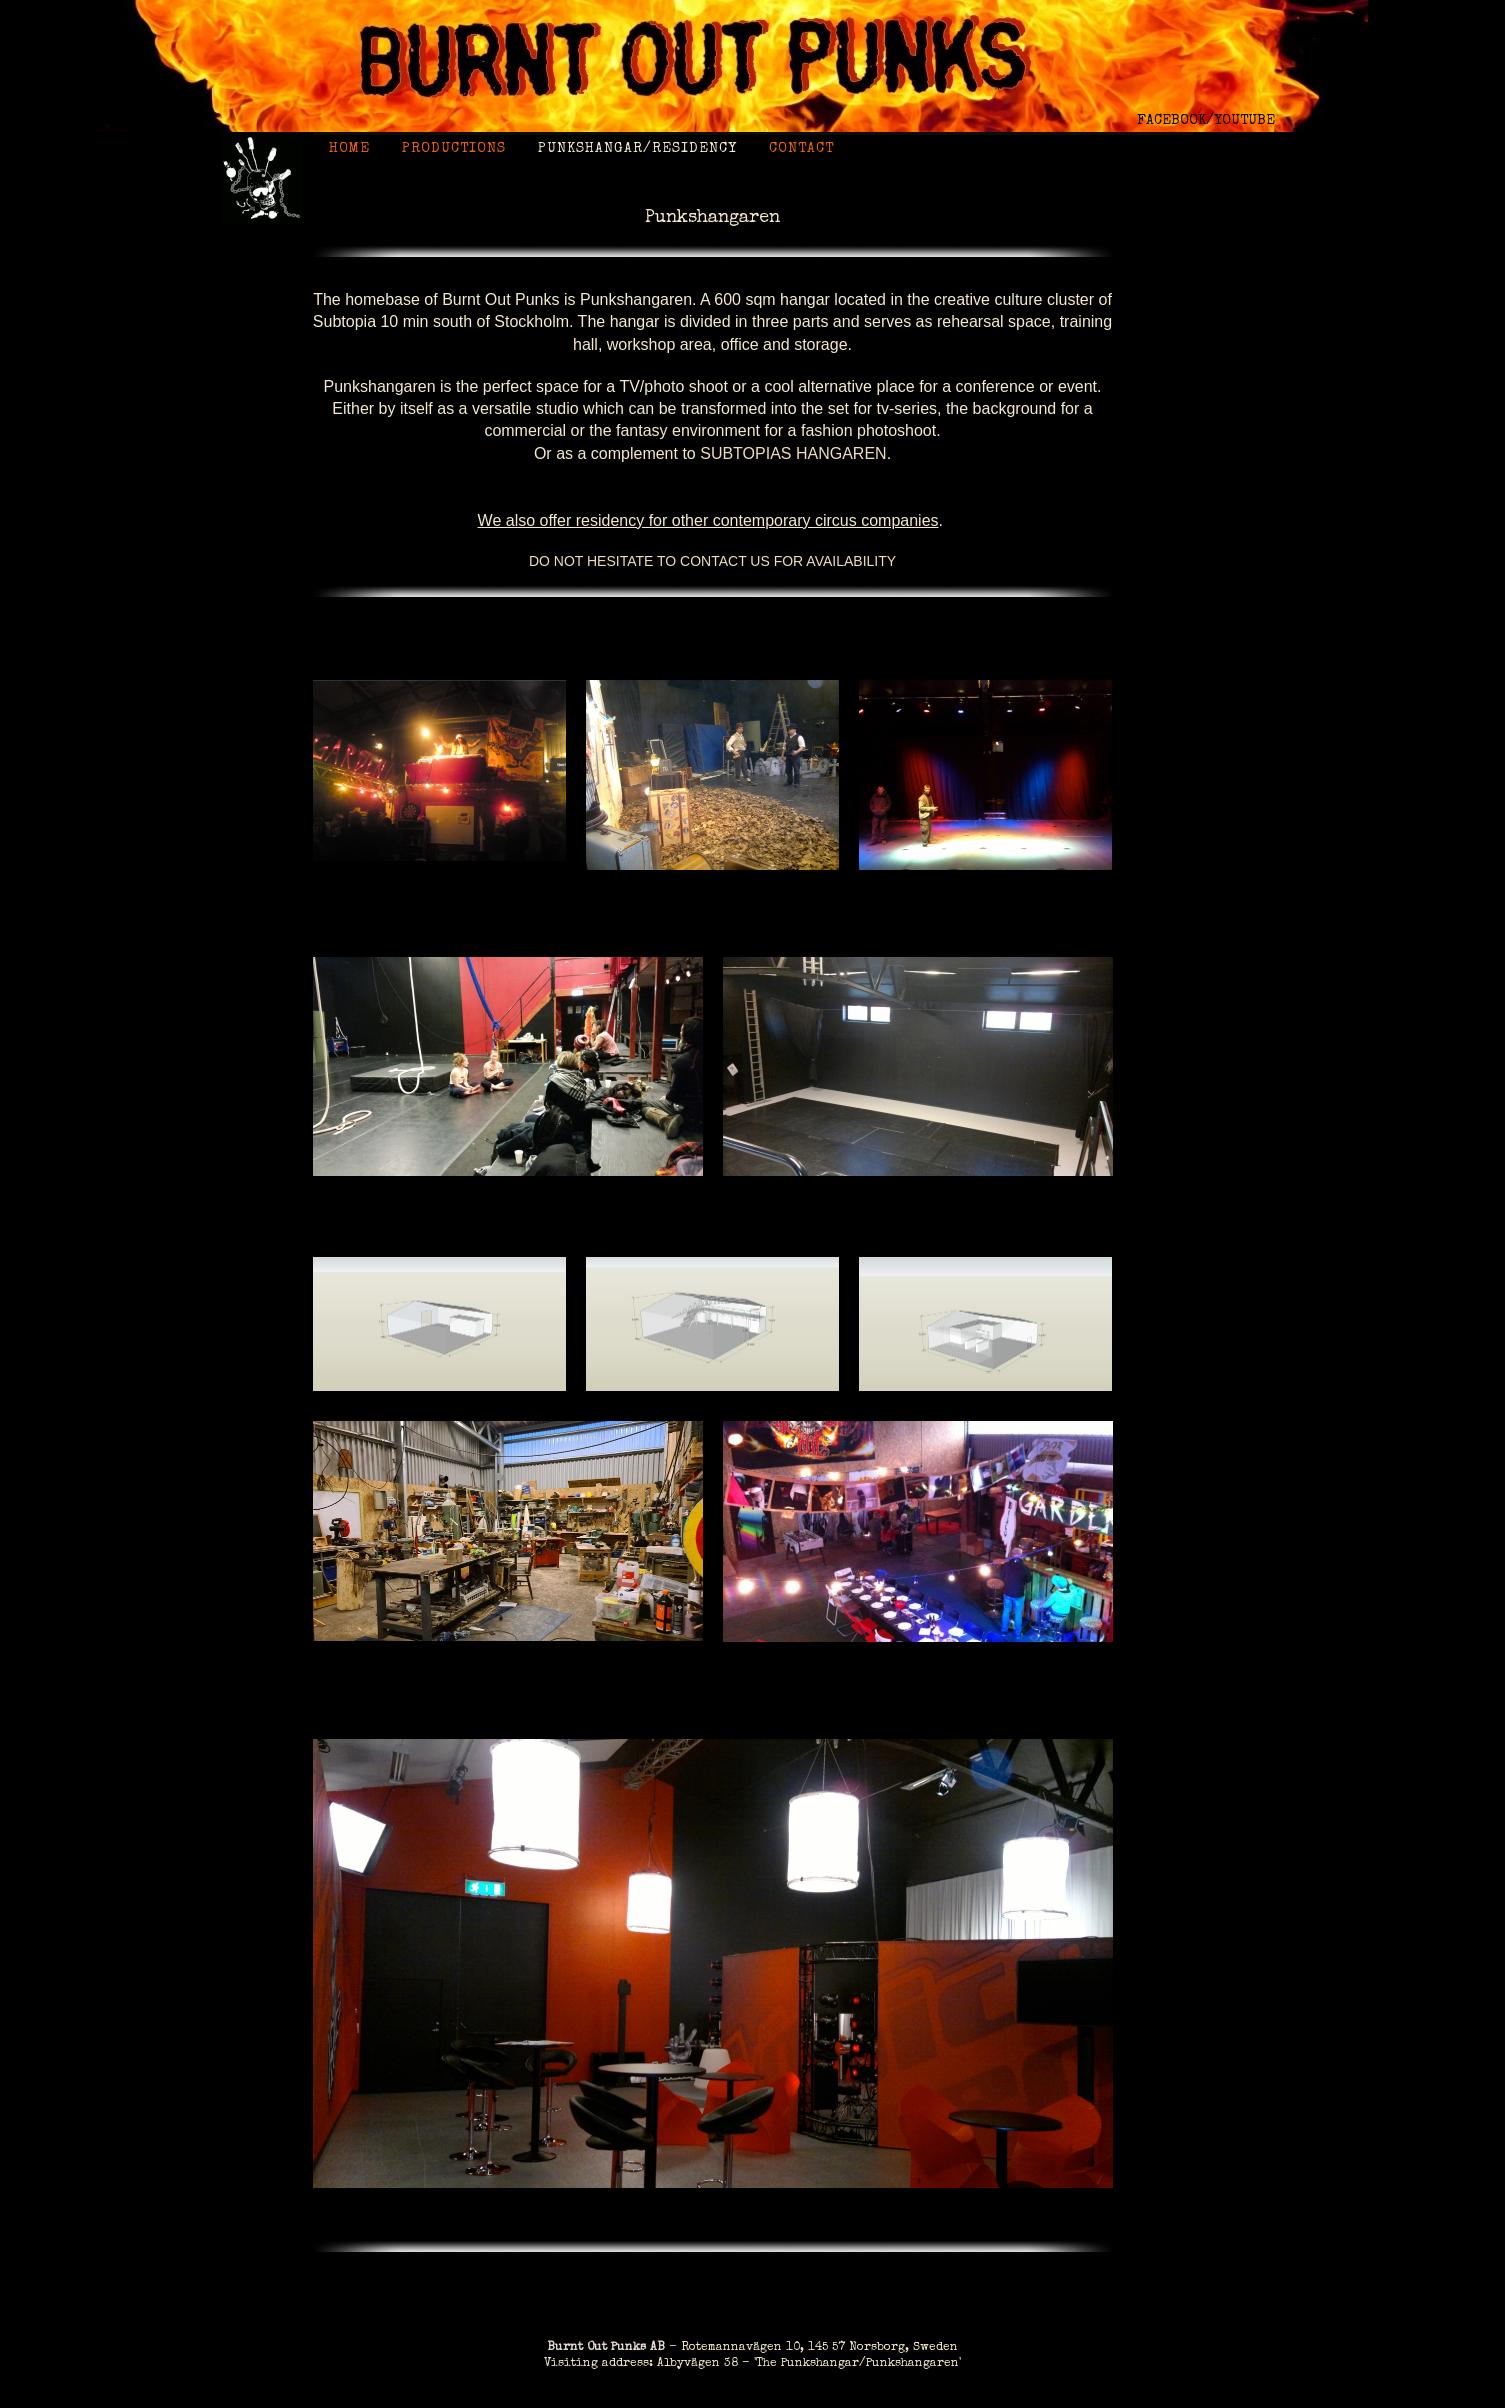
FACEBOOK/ (1175, 121)
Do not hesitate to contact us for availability (712, 561)
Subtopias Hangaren (793, 453)
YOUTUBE (1244, 121)
